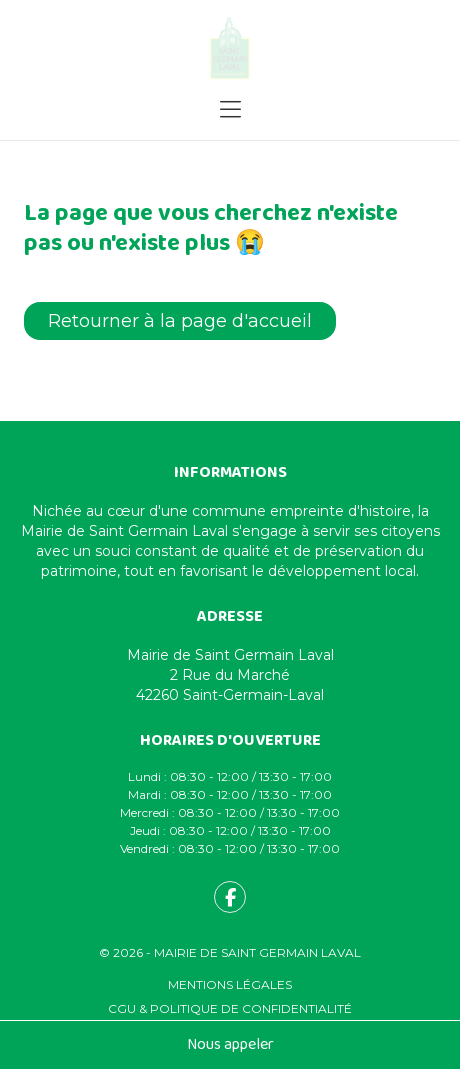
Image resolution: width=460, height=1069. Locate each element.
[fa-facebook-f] (230, 897)
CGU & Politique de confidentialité (230, 1008)
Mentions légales (230, 984)
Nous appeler (230, 1044)
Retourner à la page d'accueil (180, 321)
